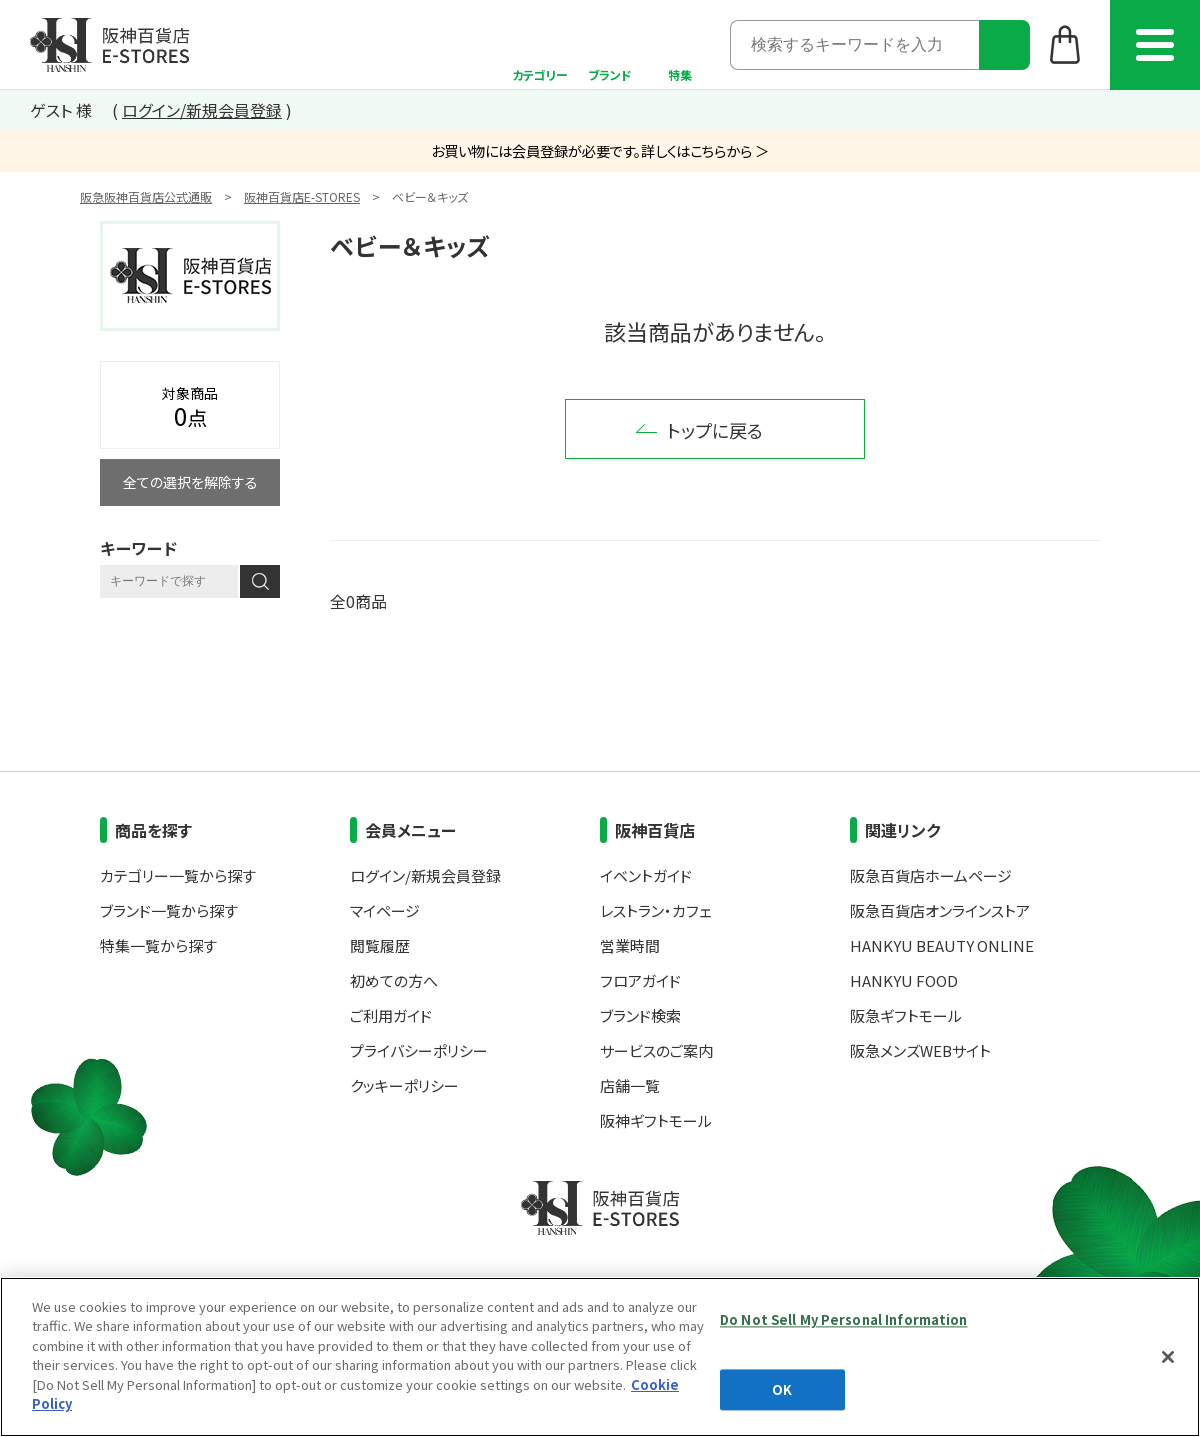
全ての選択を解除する (190, 482)
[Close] (1168, 1357)
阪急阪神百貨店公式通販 (146, 196)
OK (782, 1389)
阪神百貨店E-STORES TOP (109, 45)
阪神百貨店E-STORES (302, 196)
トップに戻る (715, 430)
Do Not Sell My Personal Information (844, 1319)
